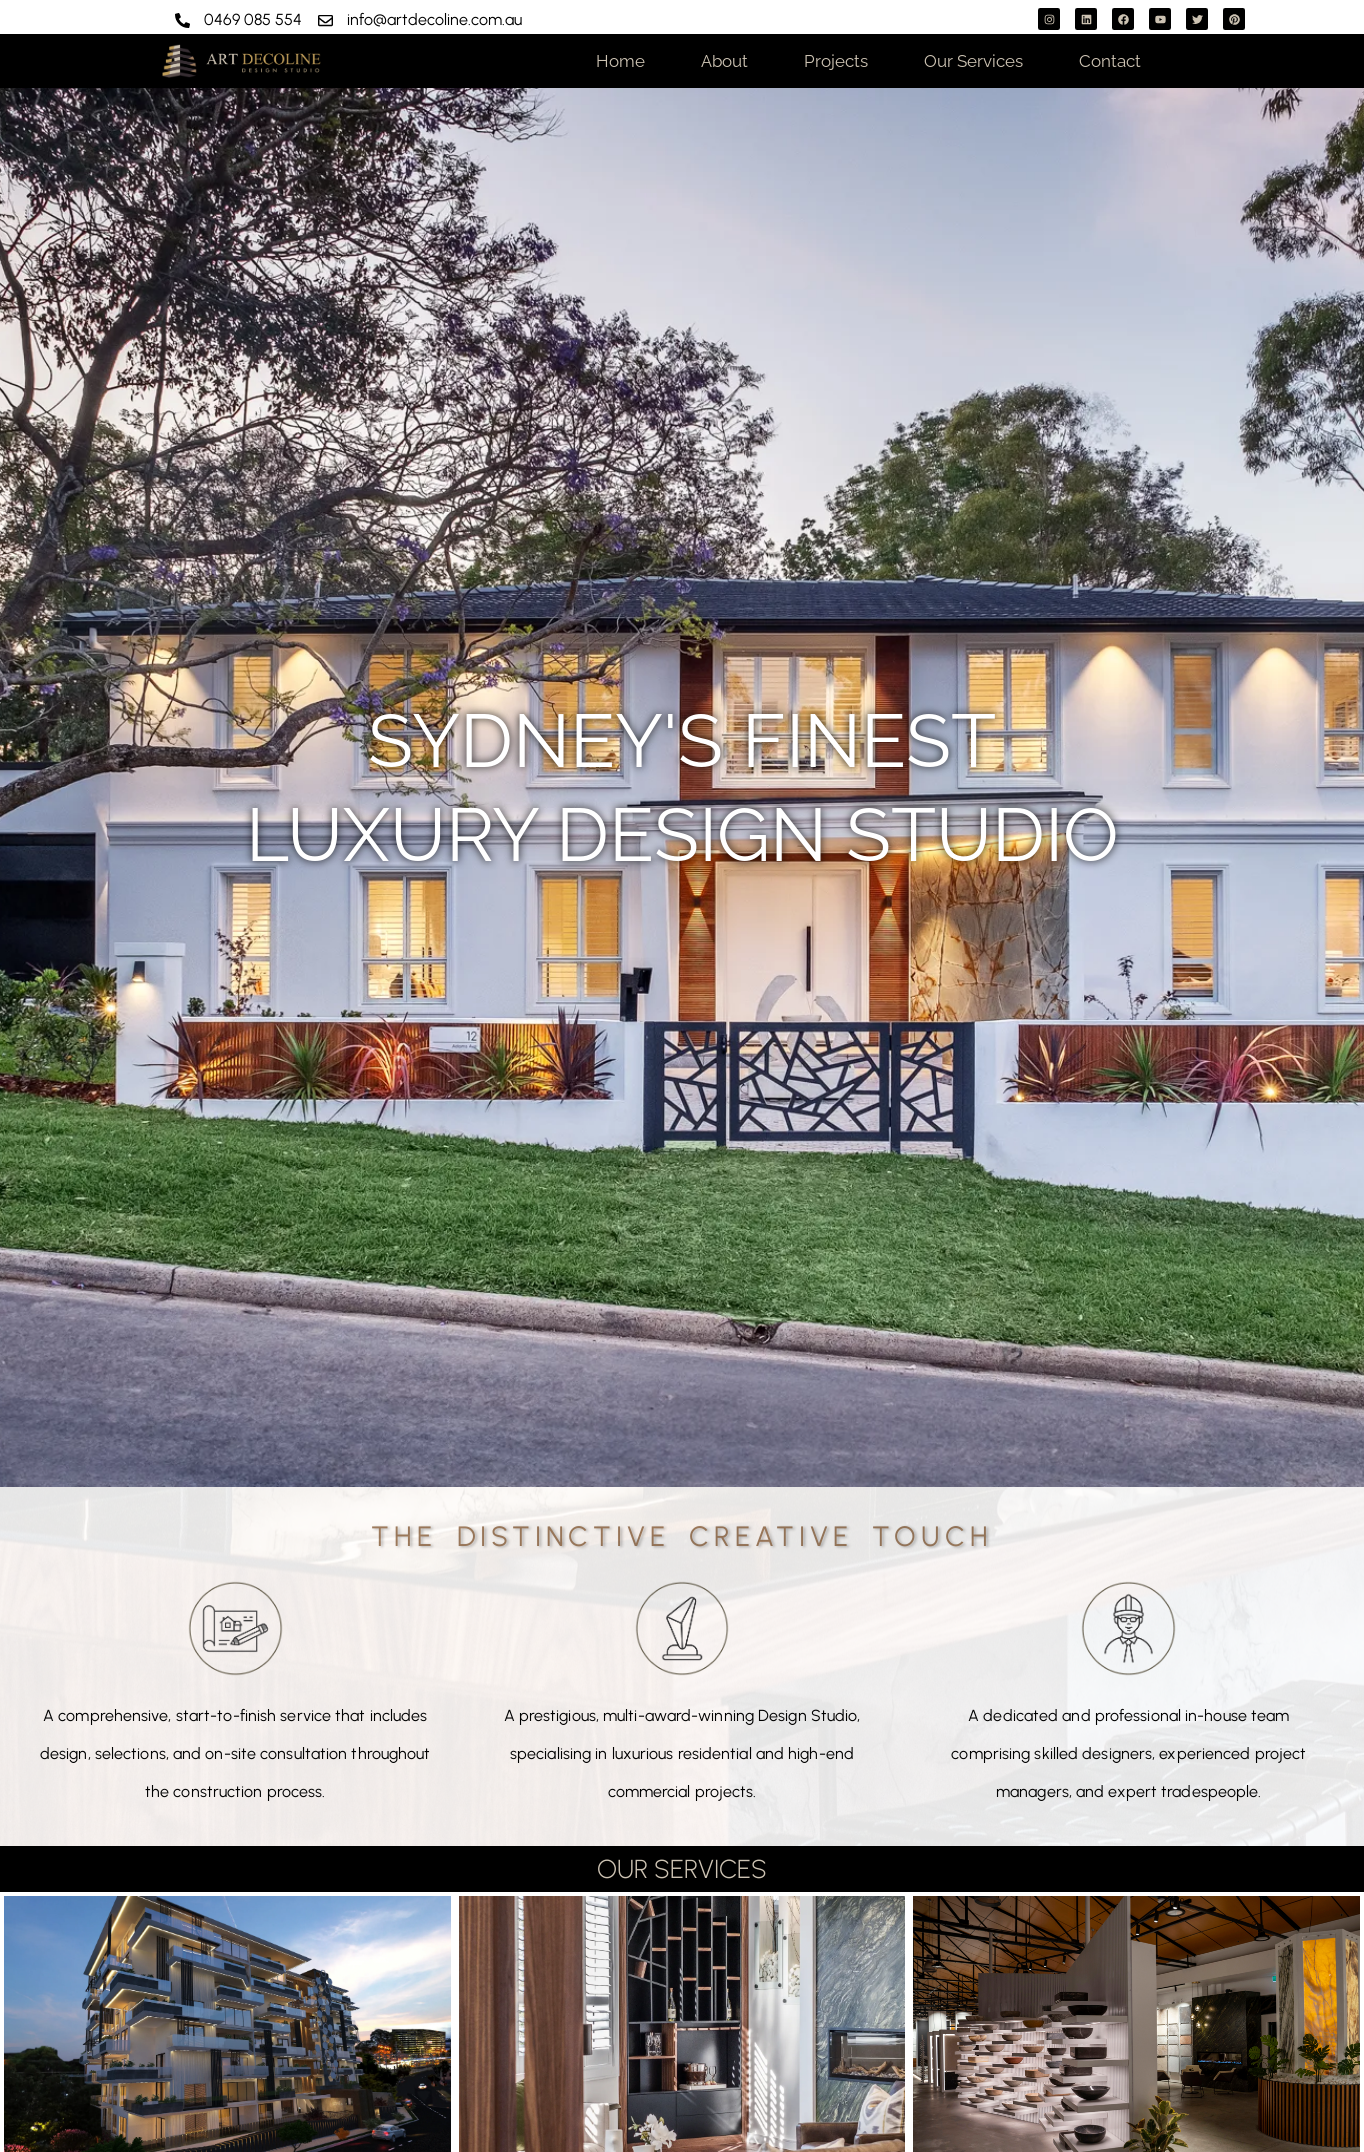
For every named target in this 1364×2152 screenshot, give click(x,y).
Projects (836, 61)
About (724, 61)
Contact (1110, 61)
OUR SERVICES (682, 1869)
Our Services (973, 61)
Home (620, 61)
